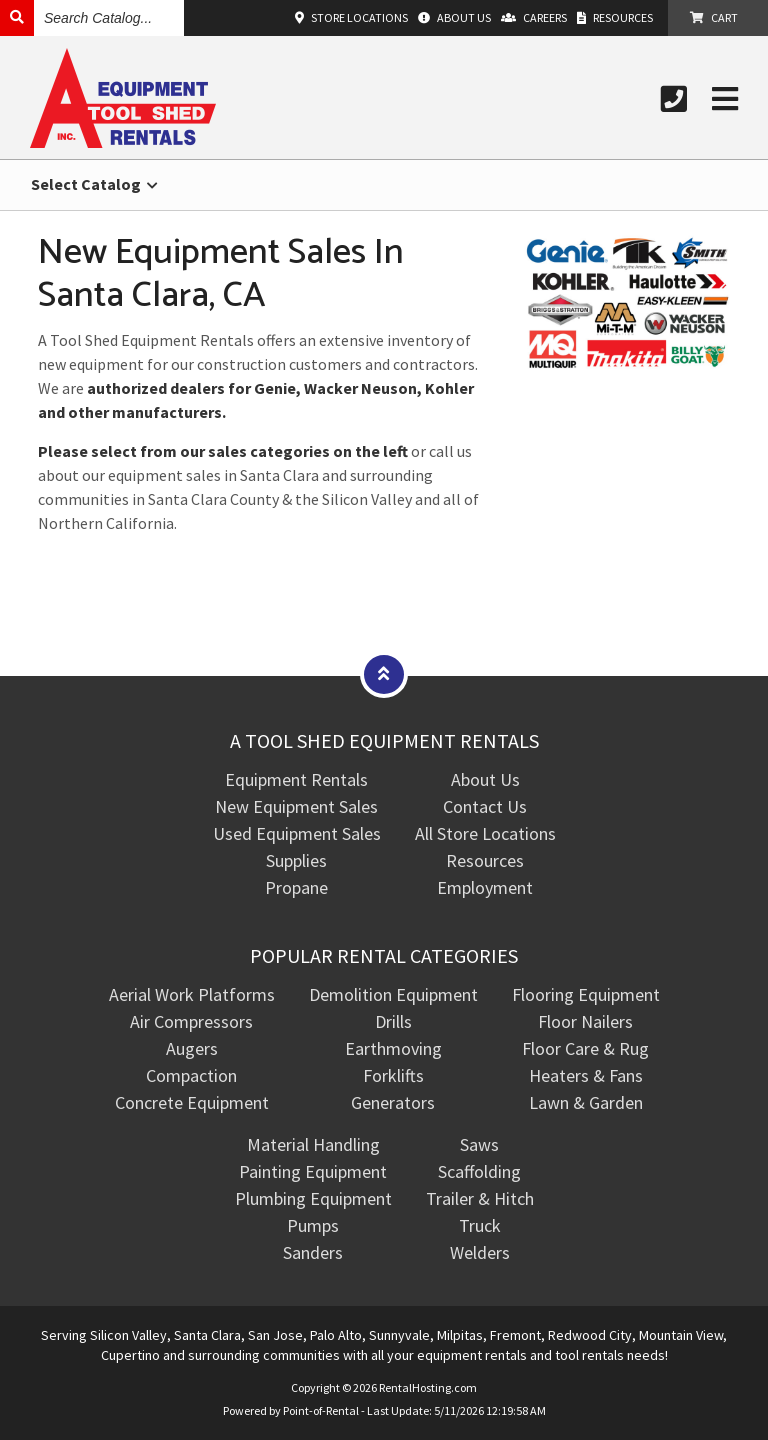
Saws (479, 1144)
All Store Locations (485, 833)
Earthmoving (393, 1048)
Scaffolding (479, 1171)
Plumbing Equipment (313, 1198)
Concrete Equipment (192, 1102)
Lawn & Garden (586, 1102)
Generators (393, 1102)
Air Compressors (191, 1021)
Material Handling (313, 1144)
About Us (485, 779)
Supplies (296, 860)
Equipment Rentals (296, 779)
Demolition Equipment (393, 994)
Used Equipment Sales (297, 833)
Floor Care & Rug (585, 1048)
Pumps (313, 1225)
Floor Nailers (585, 1021)
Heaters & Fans (586, 1075)
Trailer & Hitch (480, 1198)
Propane (296, 887)
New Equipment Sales (296, 806)
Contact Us (485, 806)
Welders (480, 1252)
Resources (485, 860)
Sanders (313, 1252)
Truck (480, 1225)
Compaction (191, 1075)
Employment (485, 887)
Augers (192, 1048)
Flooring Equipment (586, 994)
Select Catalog (94, 184)
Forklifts (393, 1075)
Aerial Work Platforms (192, 994)
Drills (393, 1021)
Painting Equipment (313, 1171)
